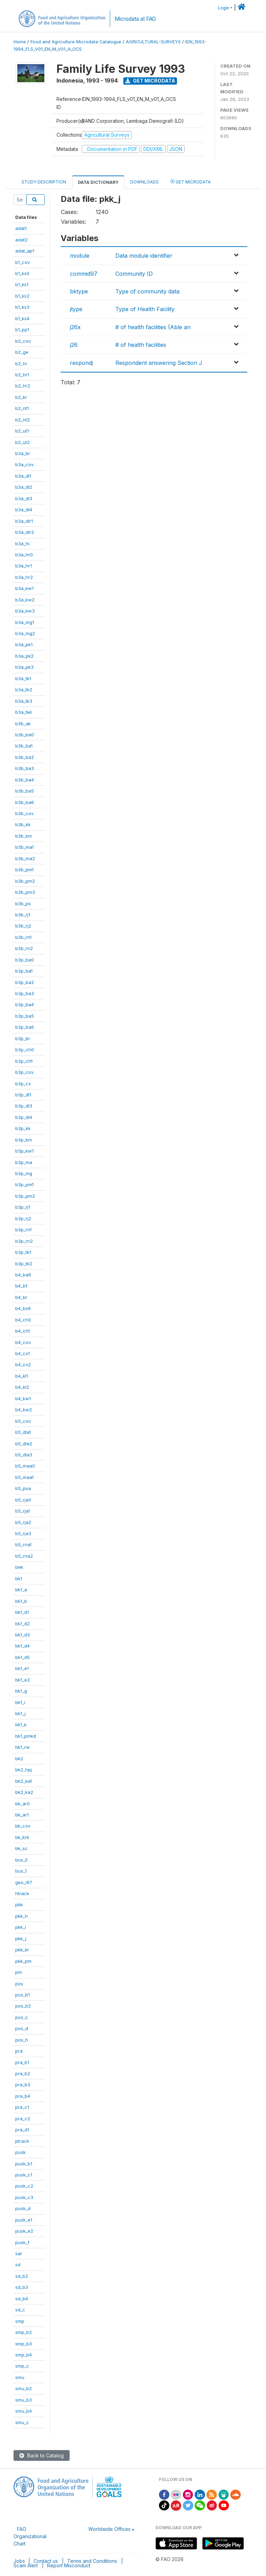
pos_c (21, 2017)
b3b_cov (24, 813)
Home (20, 41)
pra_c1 (22, 2107)
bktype (79, 291)
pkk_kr (22, 1949)
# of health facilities (140, 344)
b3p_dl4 (23, 1117)
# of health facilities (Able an (152, 327)
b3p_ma (23, 1162)
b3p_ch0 (24, 1049)
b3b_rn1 (23, 937)
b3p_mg (23, 1173)
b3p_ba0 (24, 959)
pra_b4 (22, 2096)
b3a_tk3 (23, 701)
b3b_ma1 (24, 847)
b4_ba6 (23, 1274)
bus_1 (21, 1871)
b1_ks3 (22, 307)
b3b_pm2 (25, 881)
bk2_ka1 (23, 1781)
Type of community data (147, 291)
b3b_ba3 (24, 768)
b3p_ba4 (24, 1004)
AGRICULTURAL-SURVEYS (153, 41)
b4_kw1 (23, 1398)
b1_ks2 (22, 296)
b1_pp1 (22, 329)
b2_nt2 (22, 419)
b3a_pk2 (24, 656)
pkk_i (20, 1927)
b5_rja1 (22, 1511)
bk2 (19, 1758)
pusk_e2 (24, 2231)
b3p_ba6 (24, 1027)
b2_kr (21, 397)
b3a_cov (24, 464)
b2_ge (21, 352)
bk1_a (21, 1589)
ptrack (22, 2141)
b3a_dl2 (23, 487)
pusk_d (22, 2208)
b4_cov (23, 1342)
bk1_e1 (22, 1668)
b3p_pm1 (24, 1184)
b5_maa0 (25, 1466)
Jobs (19, 2561)
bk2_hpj (23, 1769)
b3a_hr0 (24, 554)
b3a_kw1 (24, 588)
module (79, 255)
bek (19, 1567)
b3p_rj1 (22, 1207)
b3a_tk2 (23, 689)
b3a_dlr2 (24, 532)
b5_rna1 (23, 1544)
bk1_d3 (22, 1634)
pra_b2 (22, 2073)
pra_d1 (22, 2129)
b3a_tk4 (23, 712)
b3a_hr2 (24, 577)
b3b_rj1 (22, 914)
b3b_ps (23, 903)
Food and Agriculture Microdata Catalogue (75, 41)
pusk (20, 2152)
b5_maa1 (24, 1477)
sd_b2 (21, 2276)
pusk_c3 (24, 2197)
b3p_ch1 (24, 1061)
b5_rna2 (24, 1556)
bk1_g (21, 1691)
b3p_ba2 (24, 982)
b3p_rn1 (23, 1229)
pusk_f (22, 2242)
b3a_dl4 (23, 509)
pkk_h (21, 1916)
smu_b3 (23, 2400)
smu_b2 (23, 2388)
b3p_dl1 (23, 1094)
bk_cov (22, 1826)
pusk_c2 (24, 2186)
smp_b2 (23, 2332)
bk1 (18, 1578)
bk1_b (21, 1601)
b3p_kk (22, 1128)
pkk (19, 1904)
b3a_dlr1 (24, 521)
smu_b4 (23, 2411)
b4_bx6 (23, 1308)
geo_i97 (23, 1882)
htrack (22, 1893)
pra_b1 (22, 2062)
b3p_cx (23, 1083)
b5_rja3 (23, 1533)
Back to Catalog (41, 2455)
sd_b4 (21, 2298)
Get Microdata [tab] (190, 182)
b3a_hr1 (23, 565)
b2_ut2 (22, 442)
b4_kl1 (21, 1376)
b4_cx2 (23, 1364)
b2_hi (21, 363)
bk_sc (21, 1848)
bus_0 (21, 1860)
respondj (81, 362)
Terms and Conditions (92, 2561)
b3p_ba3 (24, 993)
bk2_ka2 (24, 1792)
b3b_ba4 (24, 779)
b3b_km (23, 836)
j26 (74, 344)
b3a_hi (22, 543)
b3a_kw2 (25, 599)
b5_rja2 (23, 1522)
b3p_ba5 (24, 1016)
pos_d (21, 2028)
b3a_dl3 (23, 498)
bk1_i (20, 1702)
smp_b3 (23, 2343)
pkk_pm (23, 1961)
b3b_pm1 (24, 869)
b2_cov (23, 341)
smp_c (22, 2366)
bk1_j (20, 1713)
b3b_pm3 (25, 892)
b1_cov (22, 262)
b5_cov (23, 1421)
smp (19, 2321)
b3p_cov (24, 1072)
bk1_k (21, 1724)
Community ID (134, 273)
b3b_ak (23, 723)
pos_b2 (23, 2006)
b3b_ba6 (24, 802)
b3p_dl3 (23, 1106)
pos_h (21, 2040)
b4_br (21, 1297)
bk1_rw (22, 1747)
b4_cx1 (22, 1353)
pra (19, 2051)
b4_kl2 (22, 1387)
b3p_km (23, 1139)
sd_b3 (21, 2287)
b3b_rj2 (23, 925)
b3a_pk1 (24, 644)
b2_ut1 (22, 431)
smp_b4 (23, 2354)
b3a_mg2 (25, 633)
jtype (76, 309)
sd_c (20, 2309)
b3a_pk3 (24, 667)
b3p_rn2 (24, 1241)
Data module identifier (143, 255)
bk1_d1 (22, 1612)
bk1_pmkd (25, 1736)
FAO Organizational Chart (30, 2536)
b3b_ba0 (24, 734)
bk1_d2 (22, 1623)
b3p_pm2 (25, 1196)
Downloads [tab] (144, 182)
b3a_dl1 (23, 476)
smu (19, 2377)
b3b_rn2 (24, 948)
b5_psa (23, 1488)
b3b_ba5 (24, 791)
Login (223, 7)
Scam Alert (26, 2565)
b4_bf (21, 1286)
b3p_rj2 (23, 1218)
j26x (75, 327)
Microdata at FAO (135, 19)
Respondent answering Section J (158, 362)
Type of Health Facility (145, 309)
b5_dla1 (23, 1432)
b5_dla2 (23, 1443)
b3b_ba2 (24, 757)
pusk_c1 (23, 2174)
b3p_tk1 (23, 1252)
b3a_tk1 (23, 678)
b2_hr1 (22, 374)
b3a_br (22, 453)
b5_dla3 (23, 1454)
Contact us (46, 2561)
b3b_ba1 (24, 745)
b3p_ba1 (24, 971)
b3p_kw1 (24, 1151)
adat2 (21, 239)
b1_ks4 (22, 318)
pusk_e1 (23, 2220)
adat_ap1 (24, 251)
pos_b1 (22, 1994)
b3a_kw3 (25, 611)
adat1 (21, 228)
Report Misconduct (68, 2565)
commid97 (83, 273)
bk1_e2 (22, 1680)
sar (18, 2253)
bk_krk (22, 1837)
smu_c (22, 2422)
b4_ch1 (22, 1331)
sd (17, 2264)
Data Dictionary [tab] (98, 182)
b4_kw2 (23, 1409)
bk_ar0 (22, 1803)
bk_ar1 (22, 1814)
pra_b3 (22, 2084)
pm (18, 1972)
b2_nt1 (22, 408)
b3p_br (22, 1038)
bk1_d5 (22, 1657)
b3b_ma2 (25, 858)
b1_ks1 (21, 284)
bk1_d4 (22, 1646)
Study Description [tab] (43, 182)
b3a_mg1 (24, 622)
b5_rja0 (23, 1500)
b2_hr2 (22, 385)
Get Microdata (150, 81)
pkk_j (20, 1938)
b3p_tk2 (23, 1263)
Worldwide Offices (109, 2529)
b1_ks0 (22, 273)
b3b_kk (22, 824)
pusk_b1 (23, 2163)
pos (19, 1983)
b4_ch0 (23, 1320)
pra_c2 (22, 2118)
